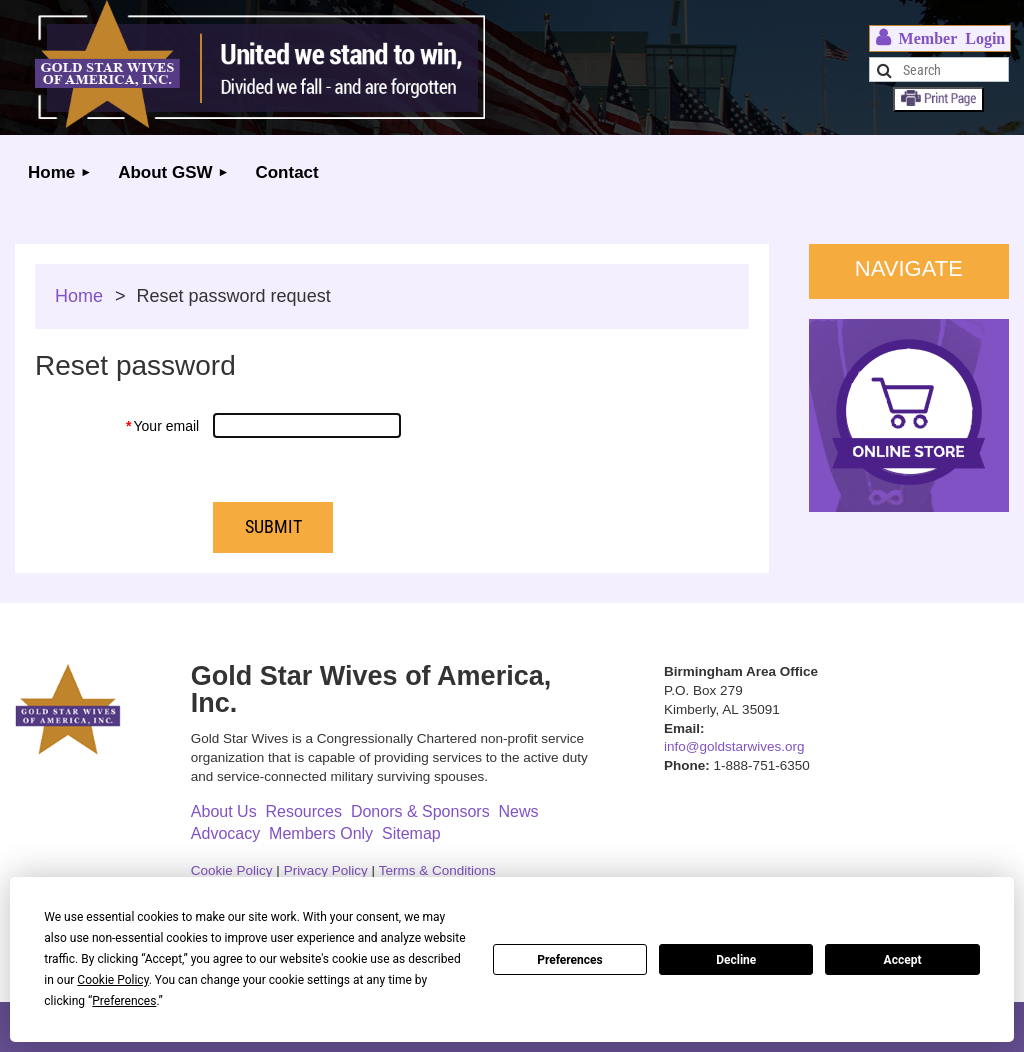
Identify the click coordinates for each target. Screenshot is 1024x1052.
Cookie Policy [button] (112, 980)
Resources (304, 811)
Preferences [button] (124, 1001)
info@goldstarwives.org (734, 746)
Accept (903, 960)
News (519, 811)
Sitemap (411, 833)
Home (79, 296)
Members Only (321, 833)
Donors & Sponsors (420, 811)
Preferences (570, 960)
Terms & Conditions (437, 870)
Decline (736, 960)
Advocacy (225, 833)
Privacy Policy (326, 870)
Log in (940, 38)
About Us (224, 811)
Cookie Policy (232, 870)
